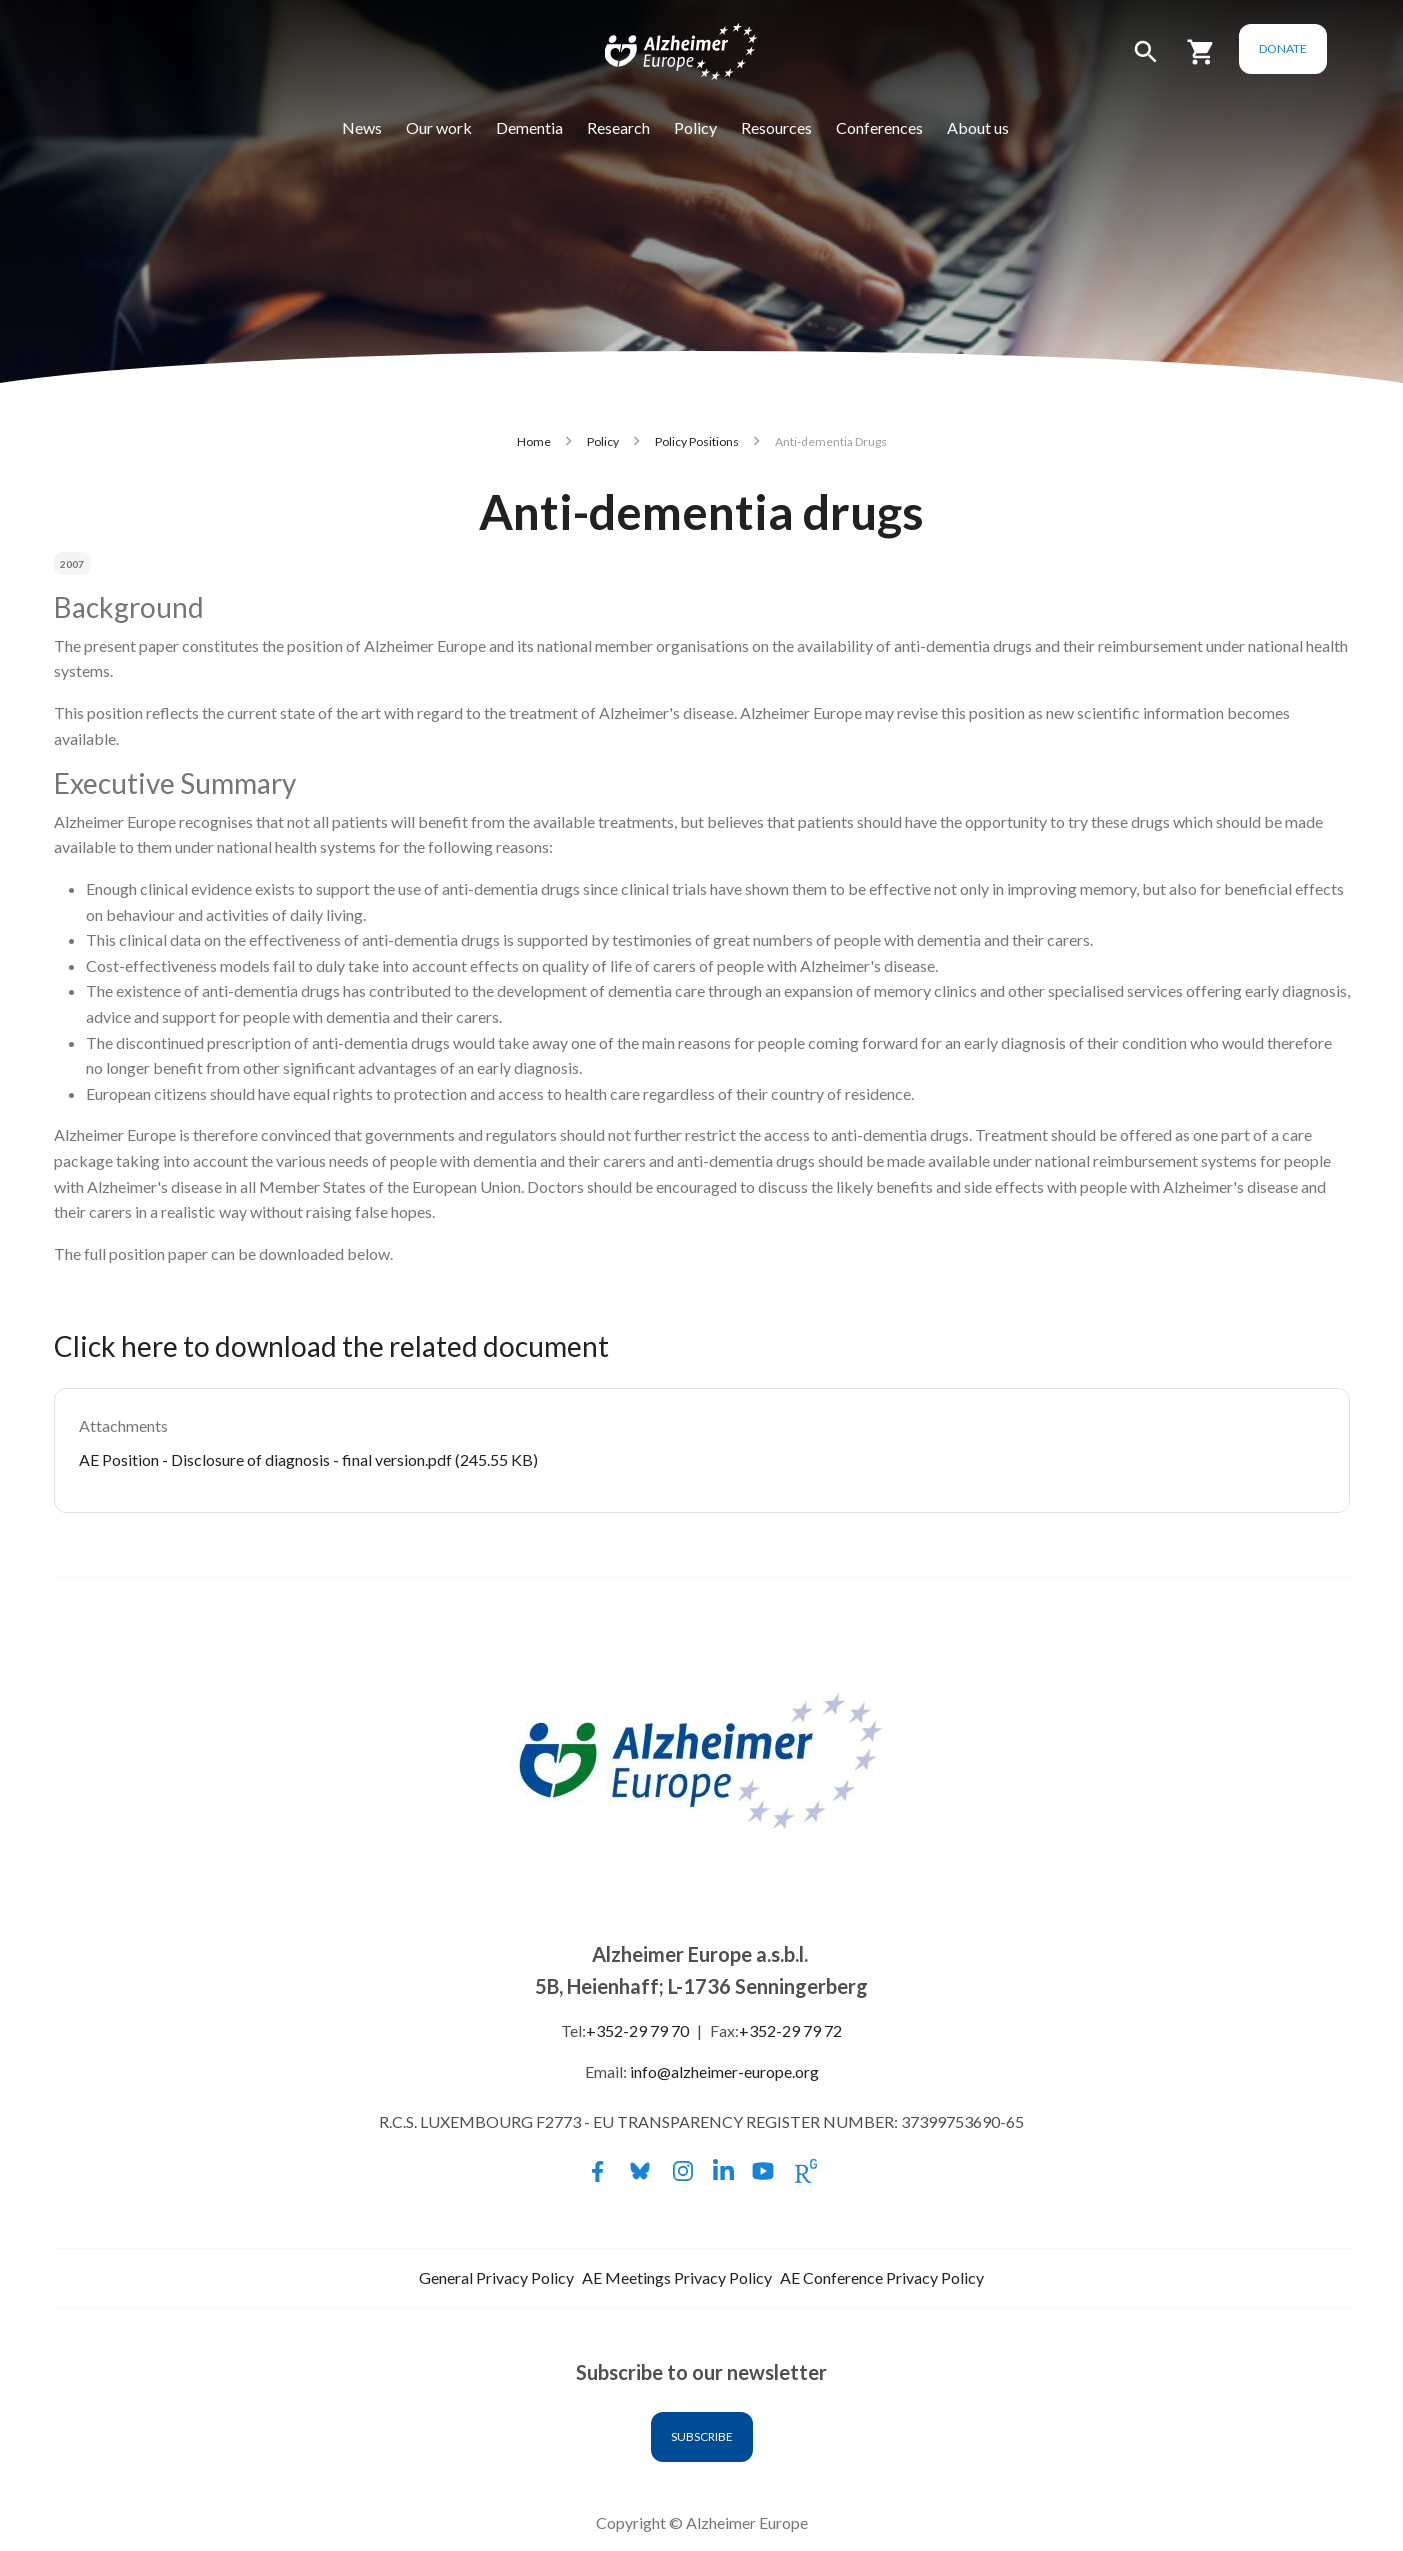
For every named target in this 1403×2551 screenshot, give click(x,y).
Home (534, 441)
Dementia (555, 127)
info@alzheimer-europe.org (724, 2071)
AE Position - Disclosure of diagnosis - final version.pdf (265, 1459)
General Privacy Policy (496, 2277)
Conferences (905, 127)
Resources (802, 127)
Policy (721, 127)
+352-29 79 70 (637, 2030)
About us (1004, 127)
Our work (465, 127)
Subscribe (702, 2436)
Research (644, 127)
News (388, 127)
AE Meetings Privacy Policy (677, 2277)
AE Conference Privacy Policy (882, 2277)
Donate (1335, 48)
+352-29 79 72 (790, 2030)
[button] (1198, 60)
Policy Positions (697, 441)
